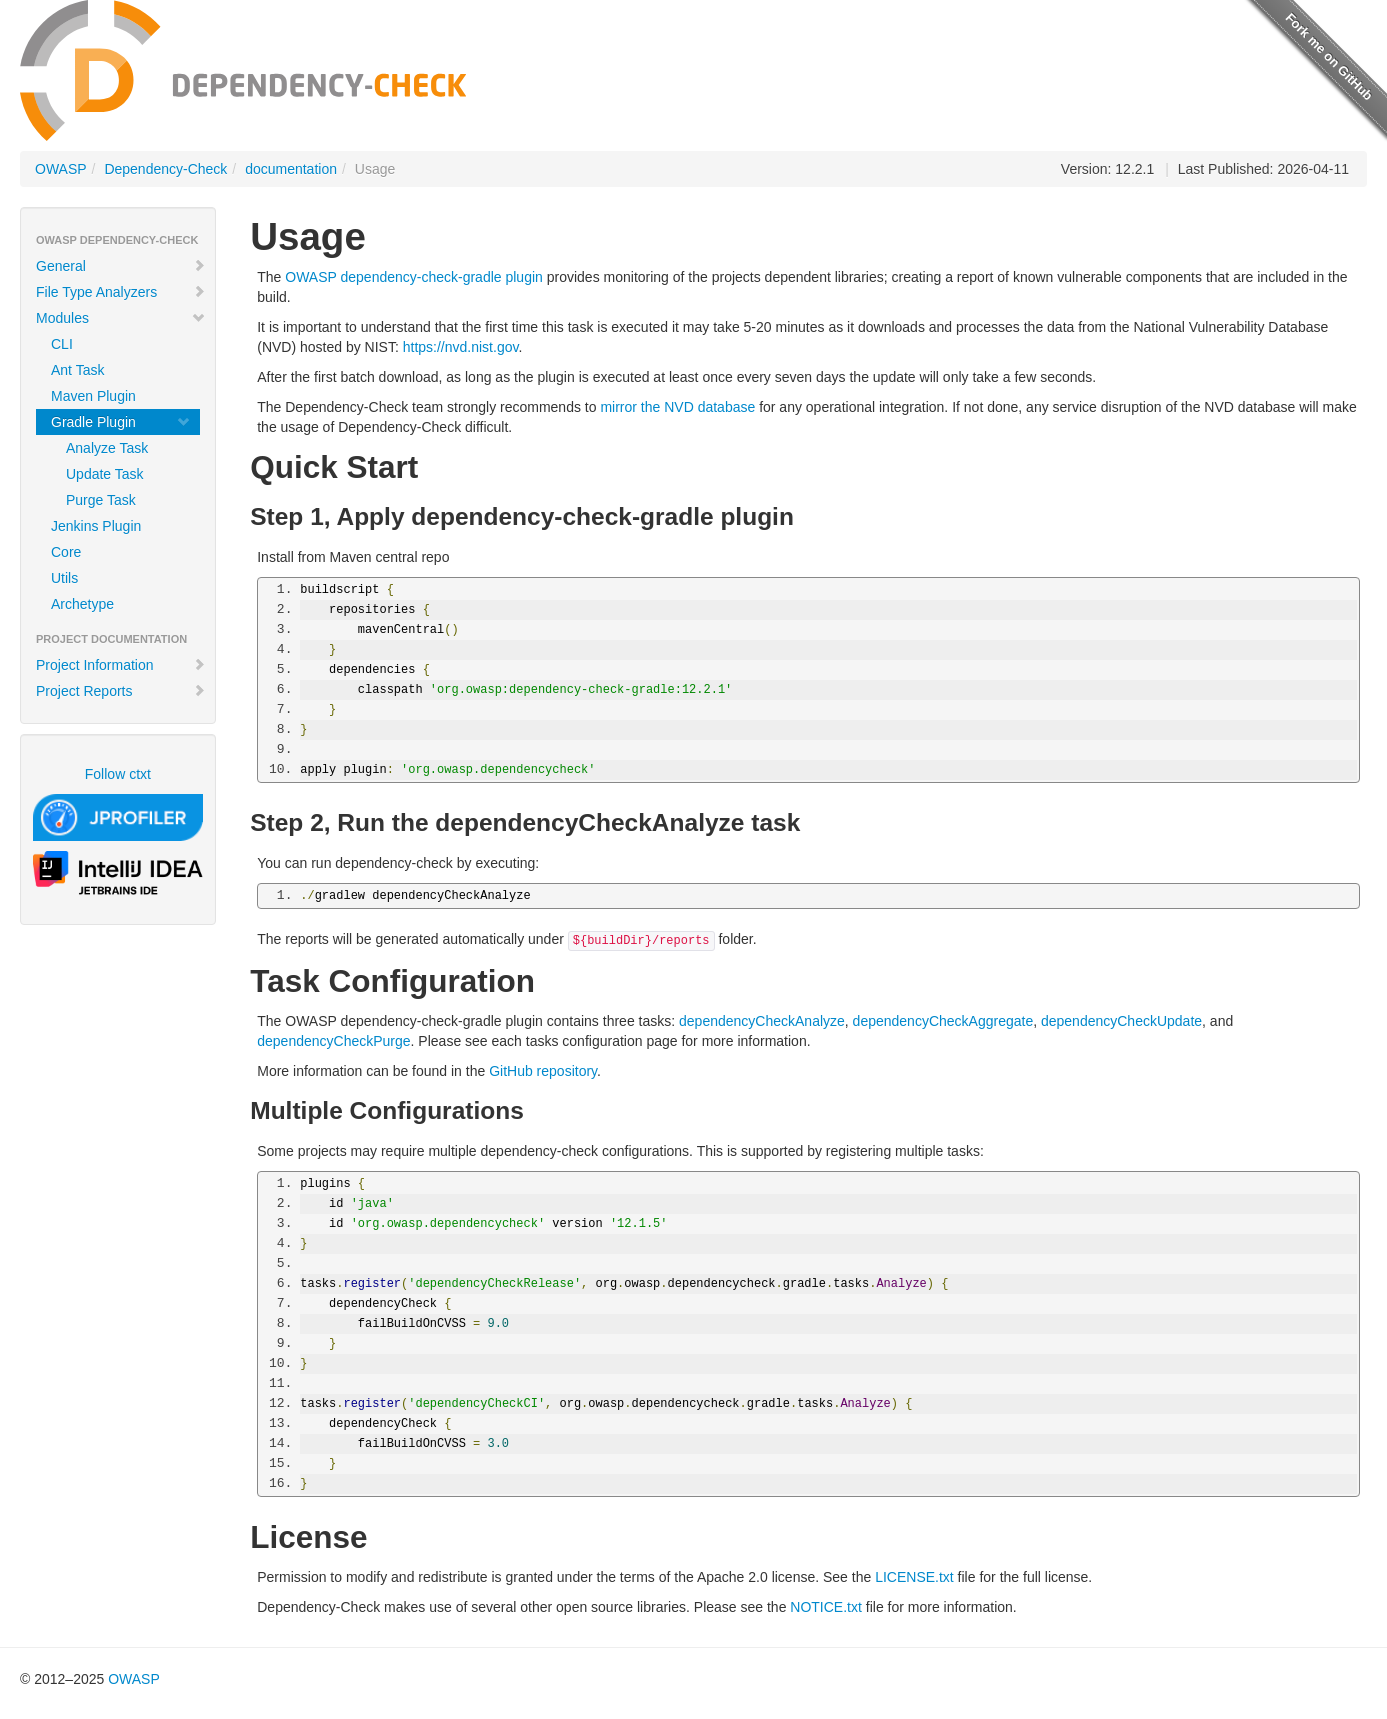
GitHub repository (543, 1071)
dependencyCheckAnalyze (762, 1021)
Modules (121, 318)
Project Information (121, 665)
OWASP (61, 169)
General (121, 266)
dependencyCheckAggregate (943, 1021)
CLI (62, 344)
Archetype (82, 604)
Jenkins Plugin (96, 526)
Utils (64, 578)
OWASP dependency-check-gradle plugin (414, 277)
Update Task (105, 474)
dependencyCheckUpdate (1121, 1021)
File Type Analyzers (121, 292)
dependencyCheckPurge (333, 1041)
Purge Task (101, 500)
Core (66, 552)
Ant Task (77, 370)
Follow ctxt (118, 774)
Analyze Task (107, 448)
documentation (291, 169)
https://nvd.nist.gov (461, 347)
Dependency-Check (165, 169)
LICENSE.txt (914, 1577)
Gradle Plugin (121, 422)
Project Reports (121, 691)
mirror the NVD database (677, 407)
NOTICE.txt (826, 1607)
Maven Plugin (93, 396)
